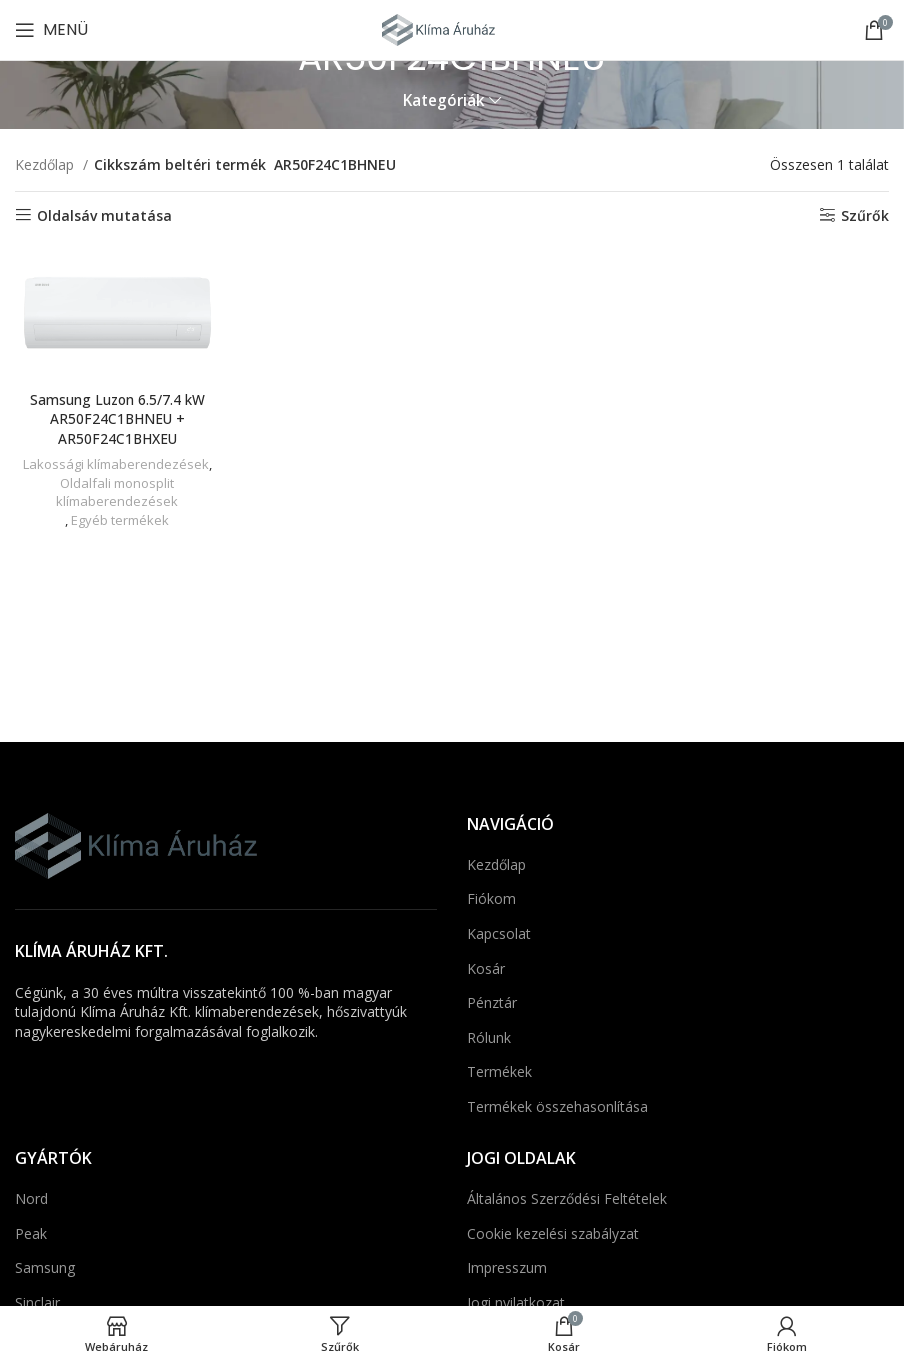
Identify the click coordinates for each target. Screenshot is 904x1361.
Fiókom (491, 898)
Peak (31, 1233)
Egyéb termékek (119, 519)
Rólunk (489, 1037)
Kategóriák (444, 100)
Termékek (499, 1071)
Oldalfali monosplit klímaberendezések (117, 491)
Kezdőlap (46, 164)
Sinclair (37, 1302)
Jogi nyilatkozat (516, 1302)
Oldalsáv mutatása (104, 215)
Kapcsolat (499, 933)
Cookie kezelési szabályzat (553, 1233)
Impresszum (507, 1267)
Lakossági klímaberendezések (115, 463)
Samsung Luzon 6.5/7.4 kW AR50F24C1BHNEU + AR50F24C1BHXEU (116, 418)
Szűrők (865, 215)
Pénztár (492, 1002)
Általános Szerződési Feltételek (567, 1198)
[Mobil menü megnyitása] (51, 30)
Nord (31, 1198)
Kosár (486, 968)
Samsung (45, 1267)
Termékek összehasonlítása (557, 1106)
